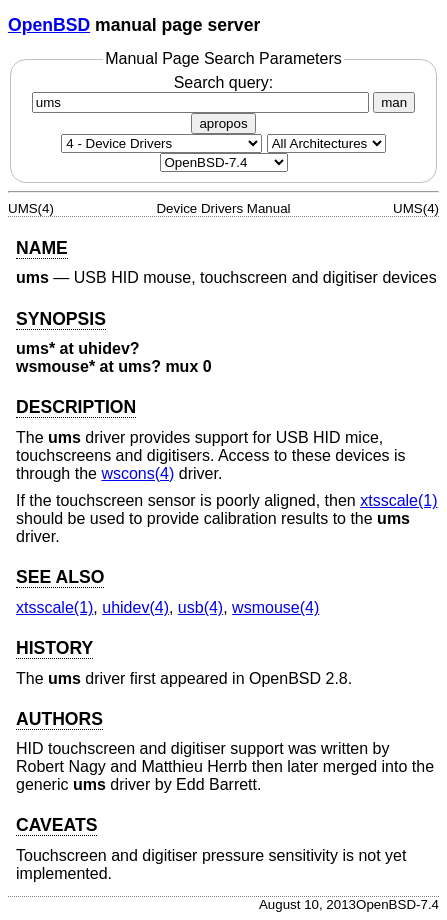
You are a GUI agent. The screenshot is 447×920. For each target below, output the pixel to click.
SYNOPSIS (61, 319)
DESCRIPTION (76, 407)
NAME (42, 248)
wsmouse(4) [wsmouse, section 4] (275, 607)
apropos (223, 123)
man (394, 102)
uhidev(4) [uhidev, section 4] (135, 607)
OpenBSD (49, 25)
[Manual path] (224, 162)
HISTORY (54, 648)
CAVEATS (56, 825)
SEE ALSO (60, 577)
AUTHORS (59, 719)
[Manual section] (161, 143)
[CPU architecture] (326, 143)
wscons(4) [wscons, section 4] (137, 473)
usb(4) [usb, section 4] (200, 607)
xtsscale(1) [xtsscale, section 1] (398, 500)
